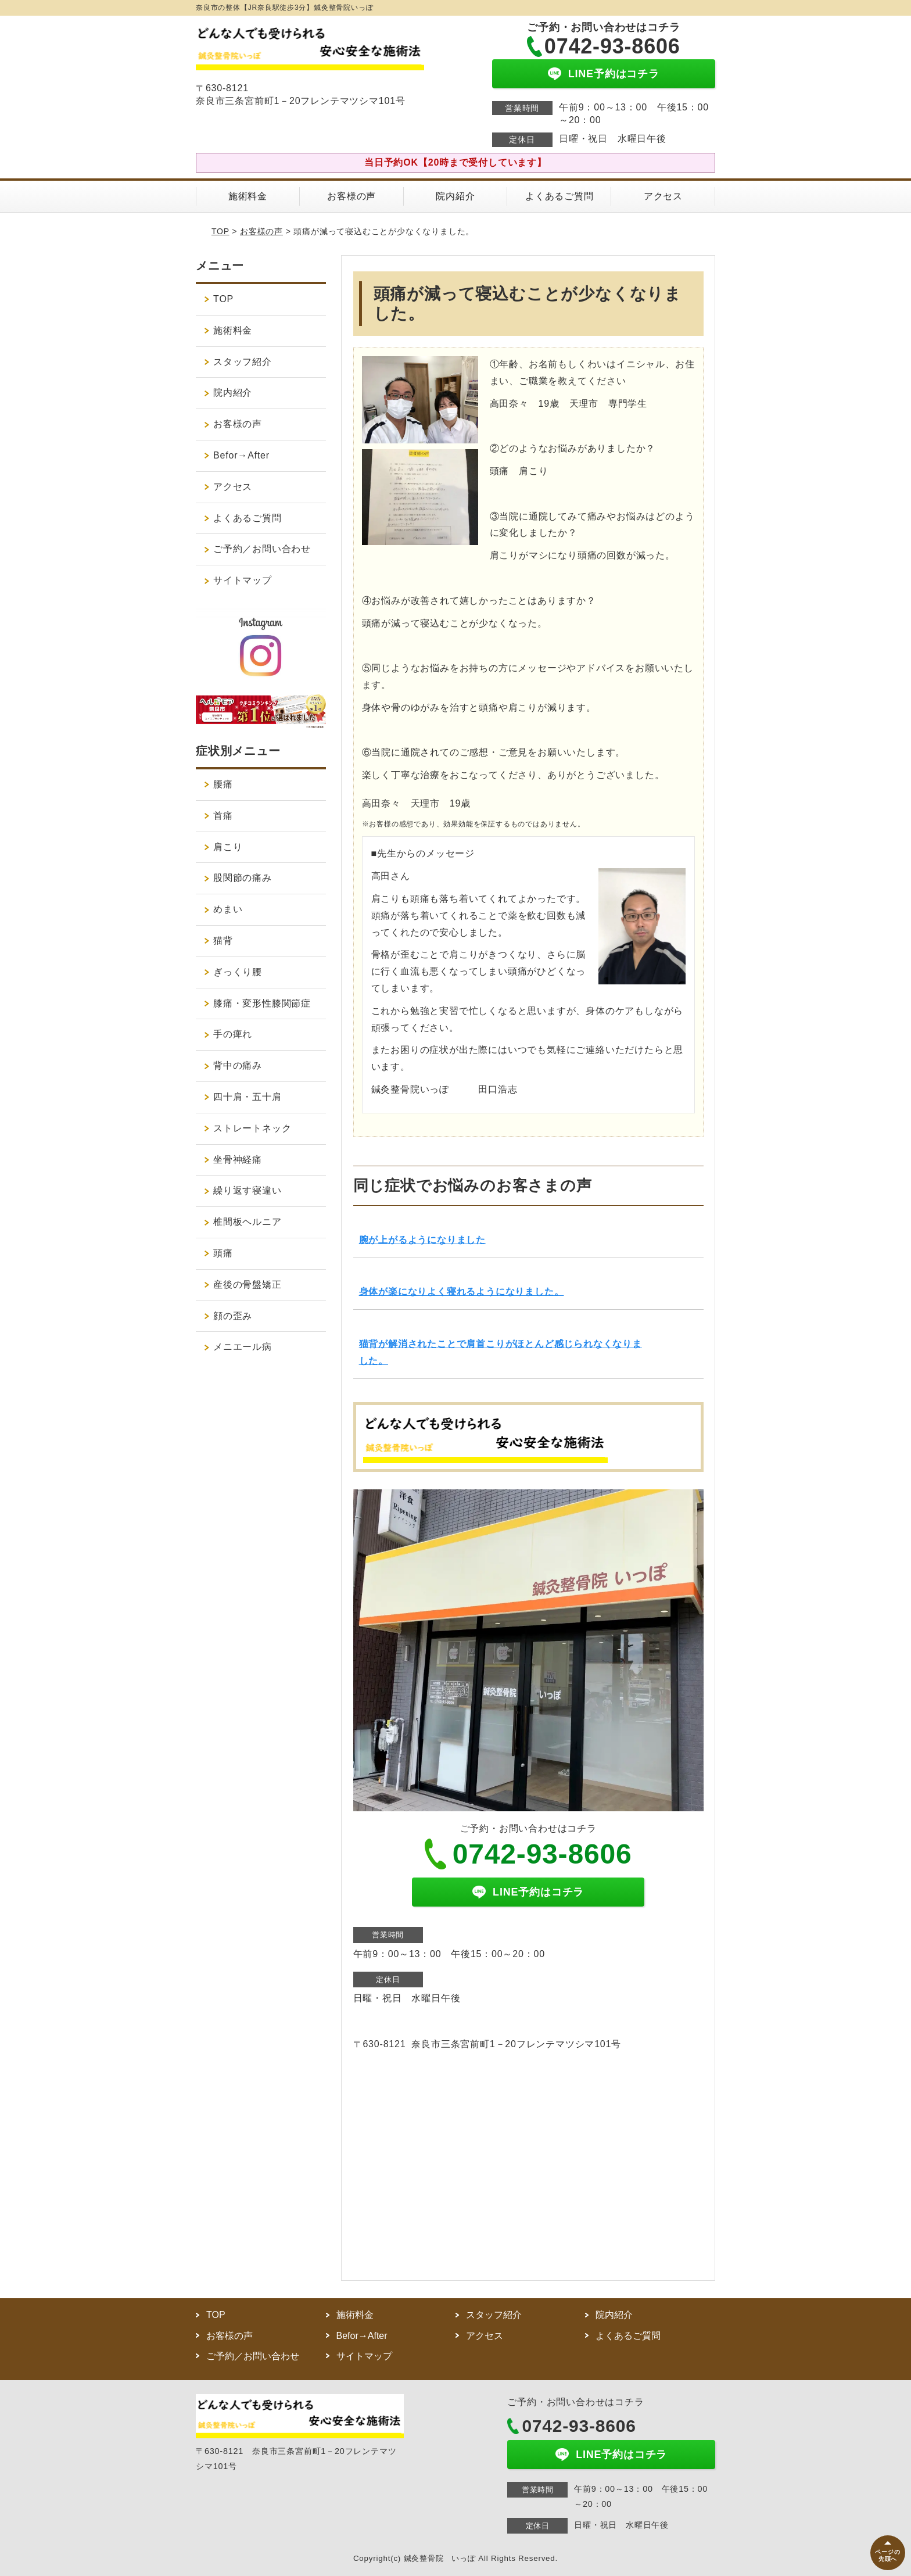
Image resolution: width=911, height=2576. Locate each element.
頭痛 (223, 1253)
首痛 (223, 816)
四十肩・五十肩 (247, 1097)
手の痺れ (232, 1034)
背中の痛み (237, 1065)
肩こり (227, 847)
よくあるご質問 (559, 196)
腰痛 (223, 784)
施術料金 (247, 196)
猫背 (223, 940)
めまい (227, 909)
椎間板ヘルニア (247, 1222)
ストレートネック (252, 1128)
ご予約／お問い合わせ (262, 549)
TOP (220, 231)
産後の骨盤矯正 (247, 1284)
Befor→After (241, 455)
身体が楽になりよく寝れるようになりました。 (461, 1291)
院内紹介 (455, 196)
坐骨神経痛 (237, 1160)
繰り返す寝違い (247, 1190)
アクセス (663, 196)
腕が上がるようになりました (422, 1240)
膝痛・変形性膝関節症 (262, 1003)
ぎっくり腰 (237, 972)
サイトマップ (242, 580)
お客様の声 (351, 196)
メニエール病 (242, 1347)
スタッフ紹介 (242, 362)
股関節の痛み (242, 878)
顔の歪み (232, 1316)
